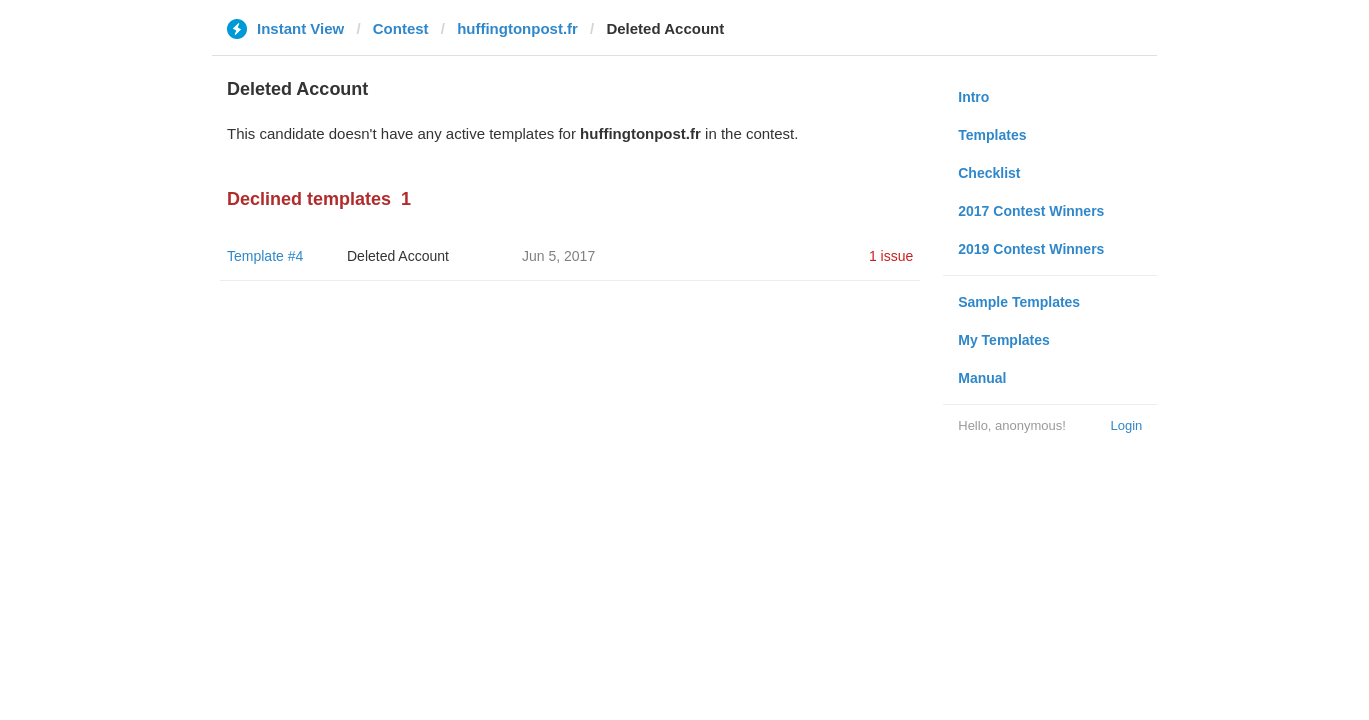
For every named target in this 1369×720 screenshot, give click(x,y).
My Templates (1004, 340)
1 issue (891, 256)
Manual (982, 378)
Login (1126, 425)
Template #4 (265, 256)
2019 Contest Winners (1031, 249)
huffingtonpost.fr (517, 28)
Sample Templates (1019, 302)
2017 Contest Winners (1031, 211)
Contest (401, 28)
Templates (992, 135)
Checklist (989, 173)
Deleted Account (398, 256)
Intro (973, 97)
